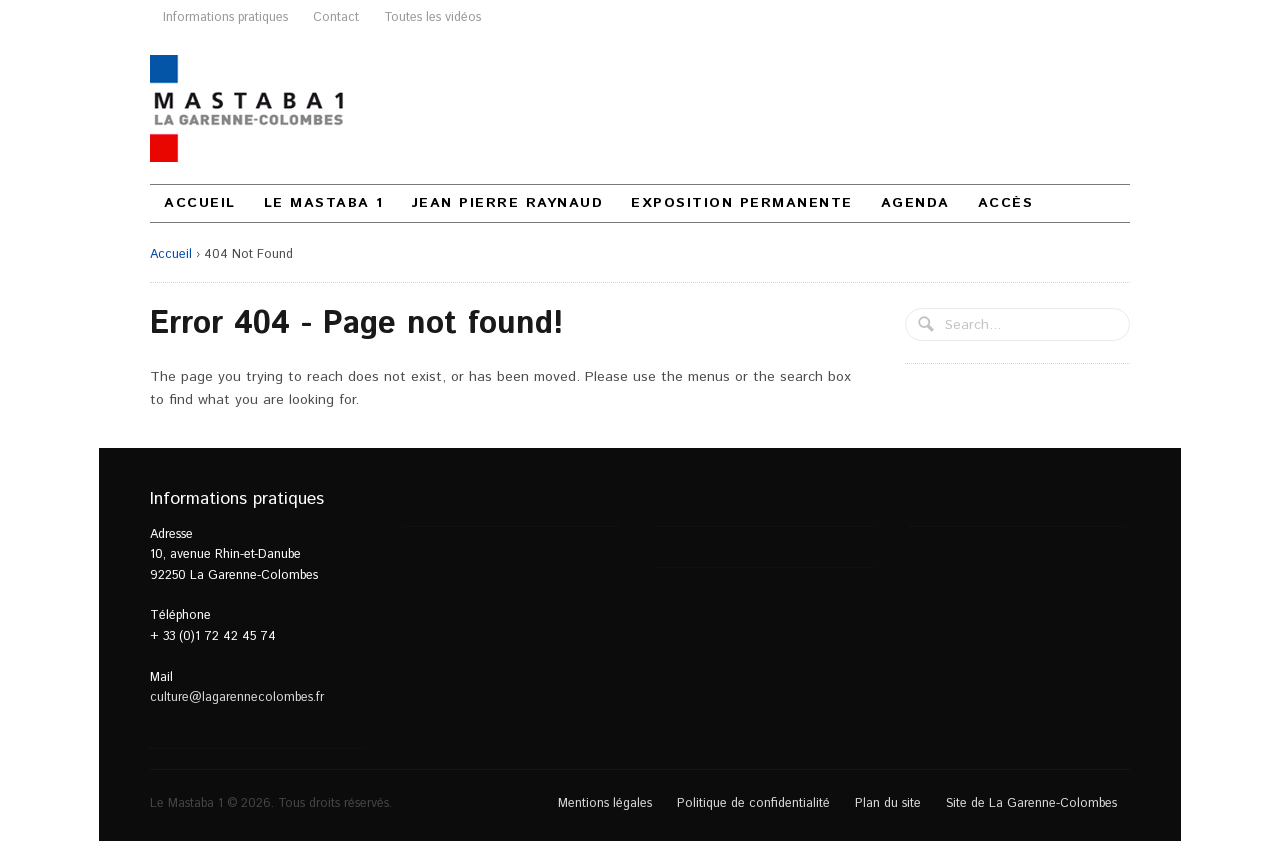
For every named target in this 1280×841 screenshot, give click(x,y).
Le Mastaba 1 (324, 203)
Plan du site (888, 803)
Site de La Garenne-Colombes (1031, 803)
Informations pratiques (225, 17)
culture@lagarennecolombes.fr (237, 697)
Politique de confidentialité (753, 803)
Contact (336, 17)
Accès (1006, 203)
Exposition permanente (742, 203)
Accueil (200, 203)
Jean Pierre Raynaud (508, 203)
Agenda (915, 203)
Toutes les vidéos (432, 17)
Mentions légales (605, 803)
